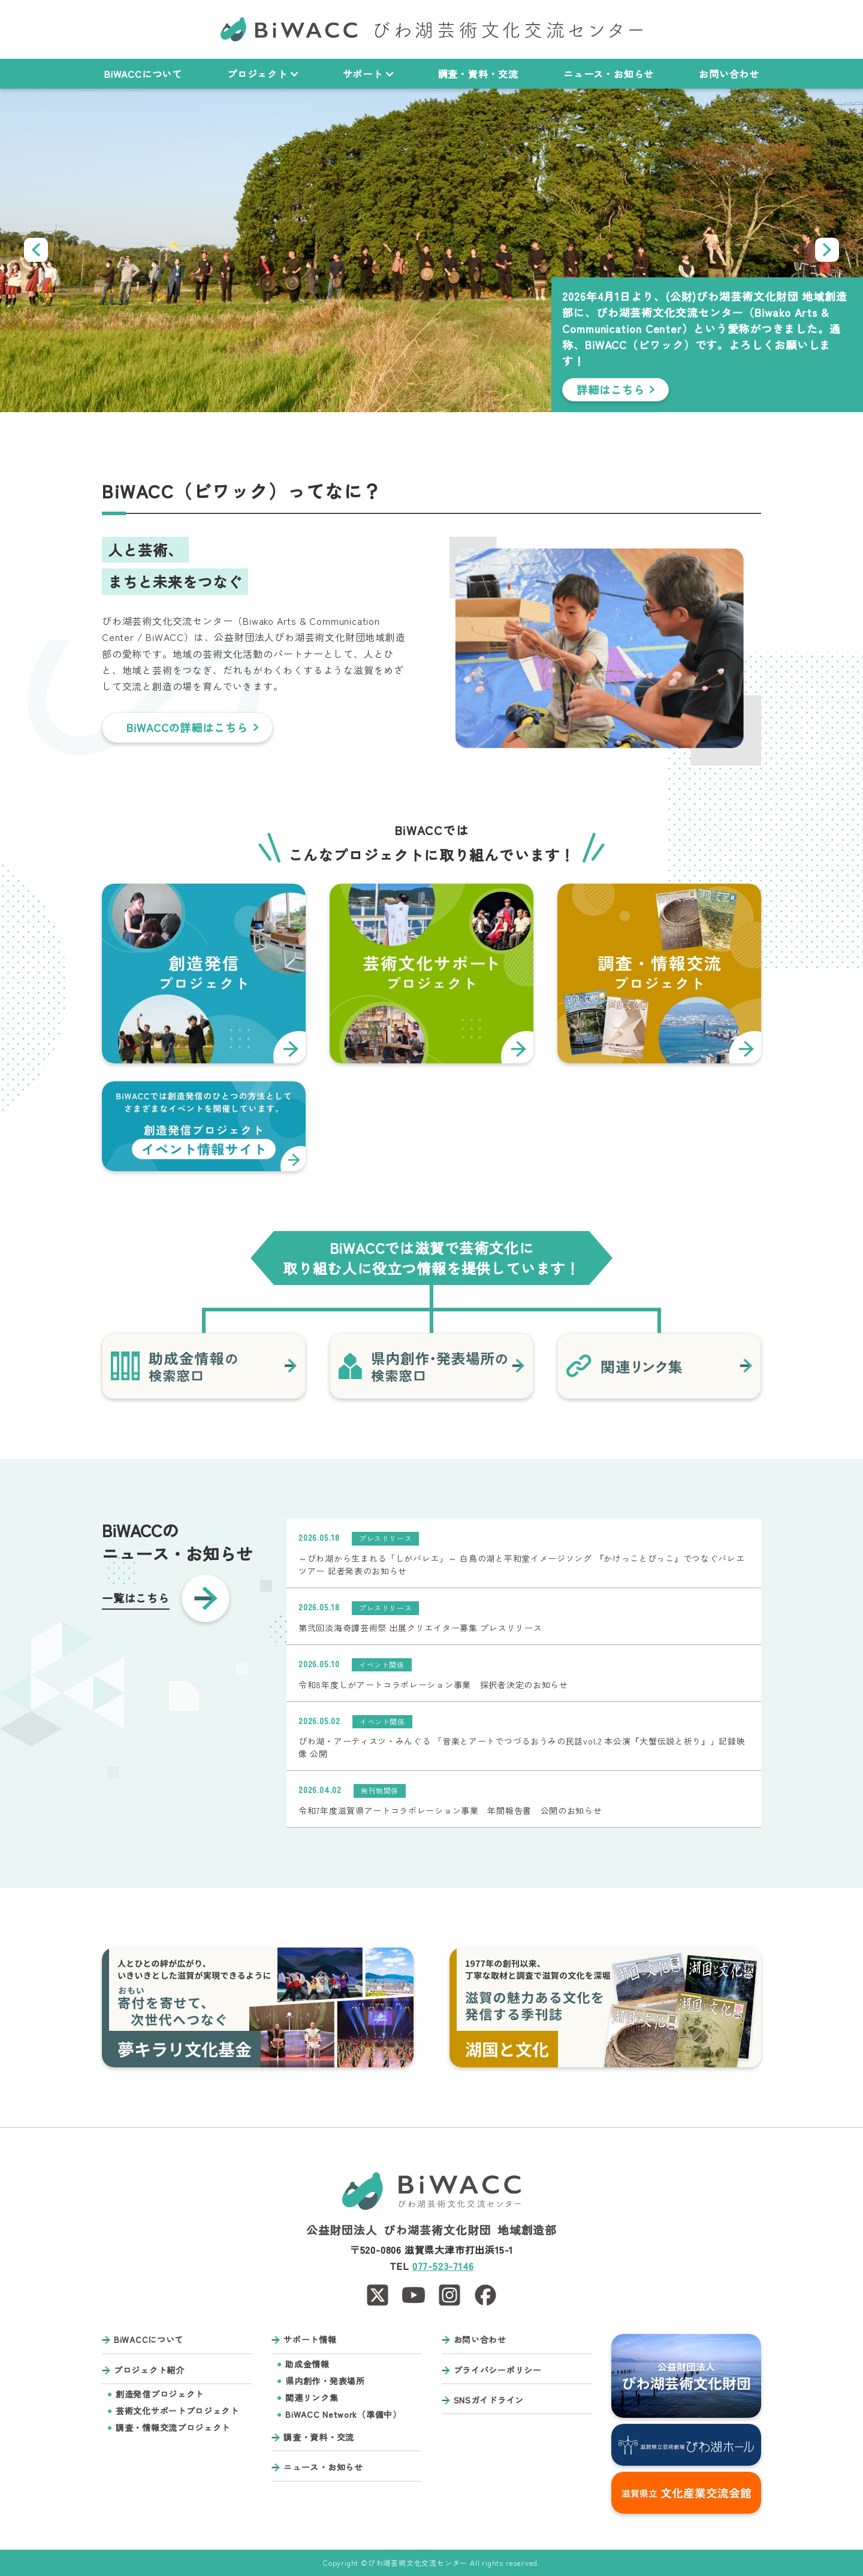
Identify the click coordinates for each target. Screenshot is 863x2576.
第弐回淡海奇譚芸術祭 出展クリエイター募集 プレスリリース (420, 1628)
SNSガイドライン (489, 2400)
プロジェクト (262, 73)
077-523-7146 (443, 2265)
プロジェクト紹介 (149, 2370)
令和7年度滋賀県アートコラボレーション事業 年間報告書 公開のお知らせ (450, 1810)
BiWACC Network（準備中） (343, 2414)
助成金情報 (307, 2364)
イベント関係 (382, 1664)
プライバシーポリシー (498, 2370)
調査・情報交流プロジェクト (173, 2427)
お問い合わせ (729, 73)
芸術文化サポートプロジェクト (177, 2411)
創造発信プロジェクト (160, 2394)
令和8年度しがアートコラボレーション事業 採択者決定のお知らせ (433, 1685)
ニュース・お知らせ (608, 73)
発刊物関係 (380, 1790)
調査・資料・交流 (478, 73)
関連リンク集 (311, 2397)
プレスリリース (385, 1538)
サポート (368, 73)
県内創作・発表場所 (324, 2381)
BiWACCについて (143, 73)
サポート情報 (309, 2339)
